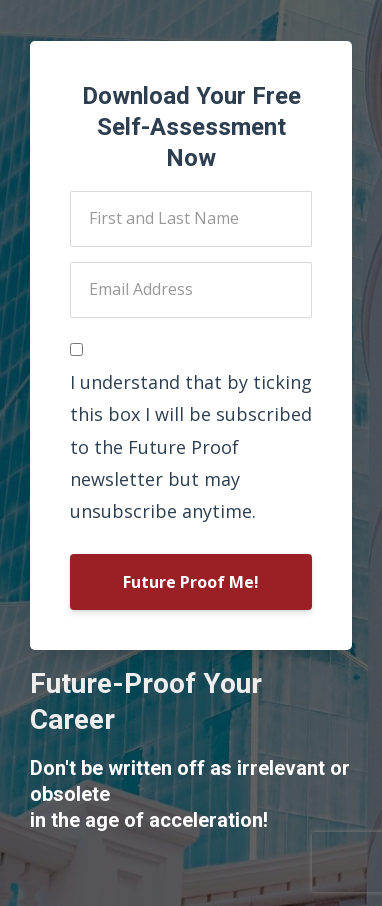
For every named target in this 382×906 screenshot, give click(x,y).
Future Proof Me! (191, 582)
